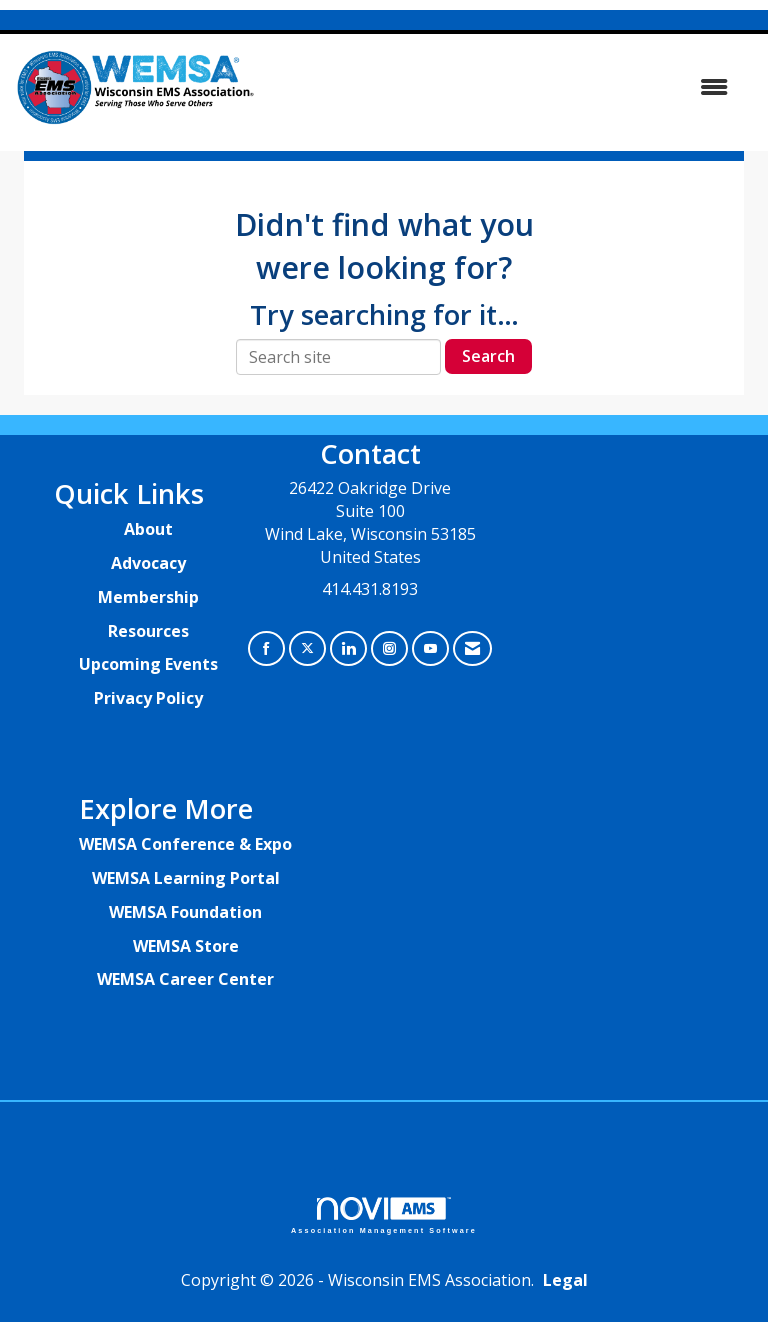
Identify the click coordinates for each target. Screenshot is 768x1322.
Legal (565, 1280)
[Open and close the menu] (503, 87)
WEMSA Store (186, 946)
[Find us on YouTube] (430, 648)
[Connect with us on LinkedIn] (348, 648)
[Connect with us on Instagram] (389, 648)
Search (488, 356)
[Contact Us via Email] (472, 648)
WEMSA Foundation (185, 912)
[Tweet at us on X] (307, 648)
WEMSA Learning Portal (186, 878)
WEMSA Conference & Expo (185, 844)
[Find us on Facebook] (266, 648)
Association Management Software (384, 1215)
